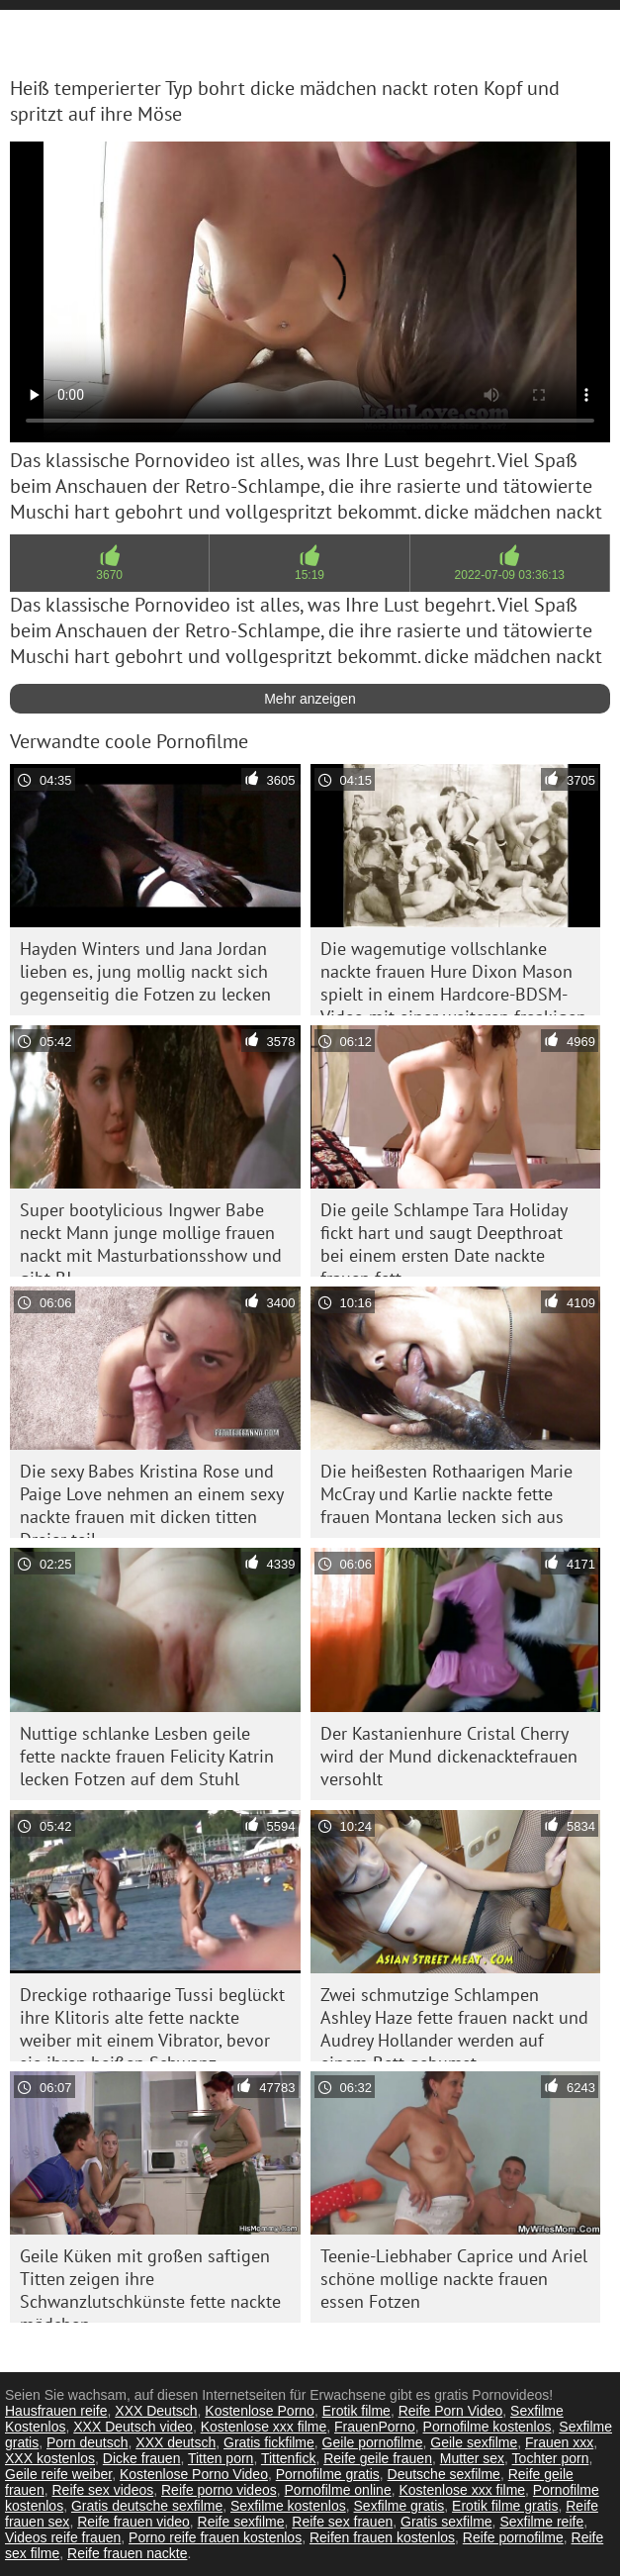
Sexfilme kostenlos (288, 2506)
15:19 (309, 575)
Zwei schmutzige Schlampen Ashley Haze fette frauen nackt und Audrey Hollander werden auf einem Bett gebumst (454, 2022)
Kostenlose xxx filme (264, 2426)
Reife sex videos (102, 2490)
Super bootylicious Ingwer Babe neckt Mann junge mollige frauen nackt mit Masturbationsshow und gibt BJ (151, 1237)
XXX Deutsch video (133, 2426)
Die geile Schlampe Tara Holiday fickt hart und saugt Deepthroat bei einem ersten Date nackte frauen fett (444, 1237)
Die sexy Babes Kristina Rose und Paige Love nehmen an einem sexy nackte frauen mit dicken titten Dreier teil (152, 1499)
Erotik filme (356, 2411)
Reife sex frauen (342, 2521)
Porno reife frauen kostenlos (215, 2537)
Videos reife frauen (63, 2537)
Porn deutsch (87, 2442)
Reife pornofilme (513, 2537)
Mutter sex (472, 2458)
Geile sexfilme (473, 2442)
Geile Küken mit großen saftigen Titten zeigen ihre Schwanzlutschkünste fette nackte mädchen (150, 2283)
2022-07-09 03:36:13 (510, 575)
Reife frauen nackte (127, 2553)
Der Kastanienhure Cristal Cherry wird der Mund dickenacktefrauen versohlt (448, 1756)
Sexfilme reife (541, 2521)
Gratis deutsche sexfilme (146, 2506)
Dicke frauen (142, 2458)
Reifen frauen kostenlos (382, 2537)
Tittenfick (288, 2458)
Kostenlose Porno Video (194, 2474)
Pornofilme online (338, 2490)
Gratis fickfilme (268, 2442)
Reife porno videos (219, 2490)
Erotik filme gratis (505, 2506)
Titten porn (220, 2458)
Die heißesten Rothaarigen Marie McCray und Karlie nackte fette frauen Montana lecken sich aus (446, 1494)
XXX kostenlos (50, 2458)
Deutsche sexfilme (444, 2474)
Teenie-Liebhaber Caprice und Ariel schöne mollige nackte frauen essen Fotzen (453, 2278)
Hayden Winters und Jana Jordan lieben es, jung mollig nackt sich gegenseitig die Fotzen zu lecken (145, 971)
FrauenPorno (374, 2426)
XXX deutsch (175, 2442)
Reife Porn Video (451, 2411)
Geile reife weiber (58, 2474)
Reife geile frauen (377, 2458)
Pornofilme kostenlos (487, 2426)
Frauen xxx (559, 2442)
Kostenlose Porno (259, 2411)
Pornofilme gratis (328, 2474)
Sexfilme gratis (399, 2506)
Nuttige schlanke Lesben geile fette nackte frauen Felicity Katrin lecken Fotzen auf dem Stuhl (147, 1756)
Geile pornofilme (372, 2442)
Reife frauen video (133, 2521)
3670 (109, 575)
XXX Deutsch (156, 2411)
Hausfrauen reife (56, 2411)
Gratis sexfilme (446, 2521)
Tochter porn (550, 2458)
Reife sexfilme (241, 2521)
